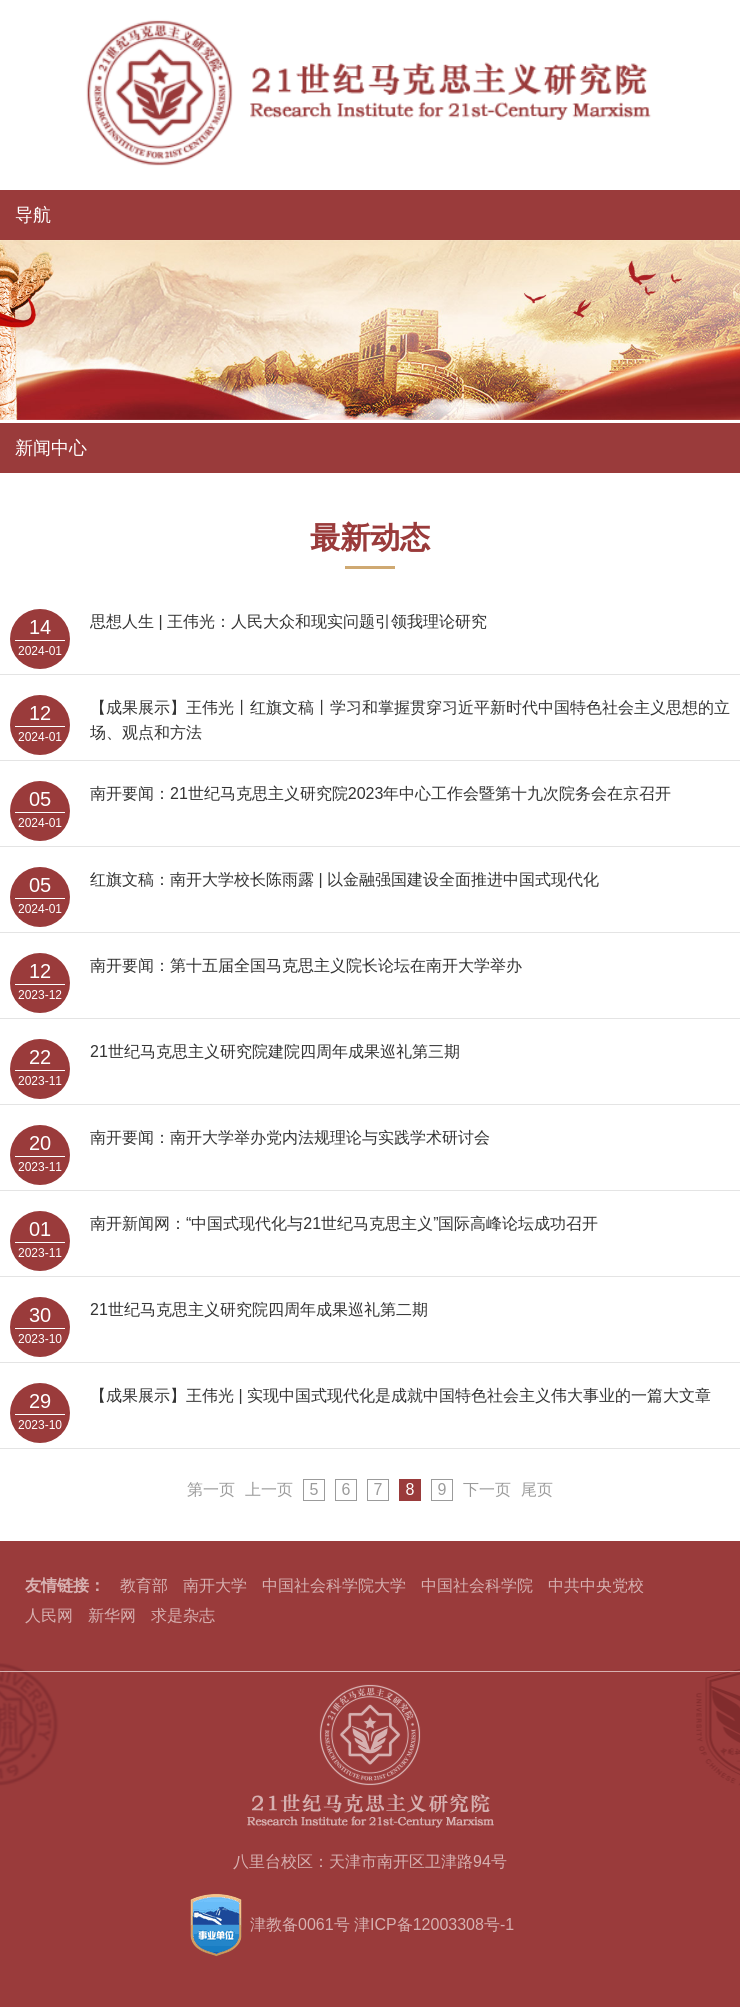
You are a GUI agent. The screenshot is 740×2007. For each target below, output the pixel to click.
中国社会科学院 (477, 1585)
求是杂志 (183, 1615)
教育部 (144, 1585)
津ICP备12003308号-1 (434, 1924)
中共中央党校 (596, 1585)
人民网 (49, 1615)
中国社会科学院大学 (334, 1585)
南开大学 (215, 1585)
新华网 (112, 1615)
